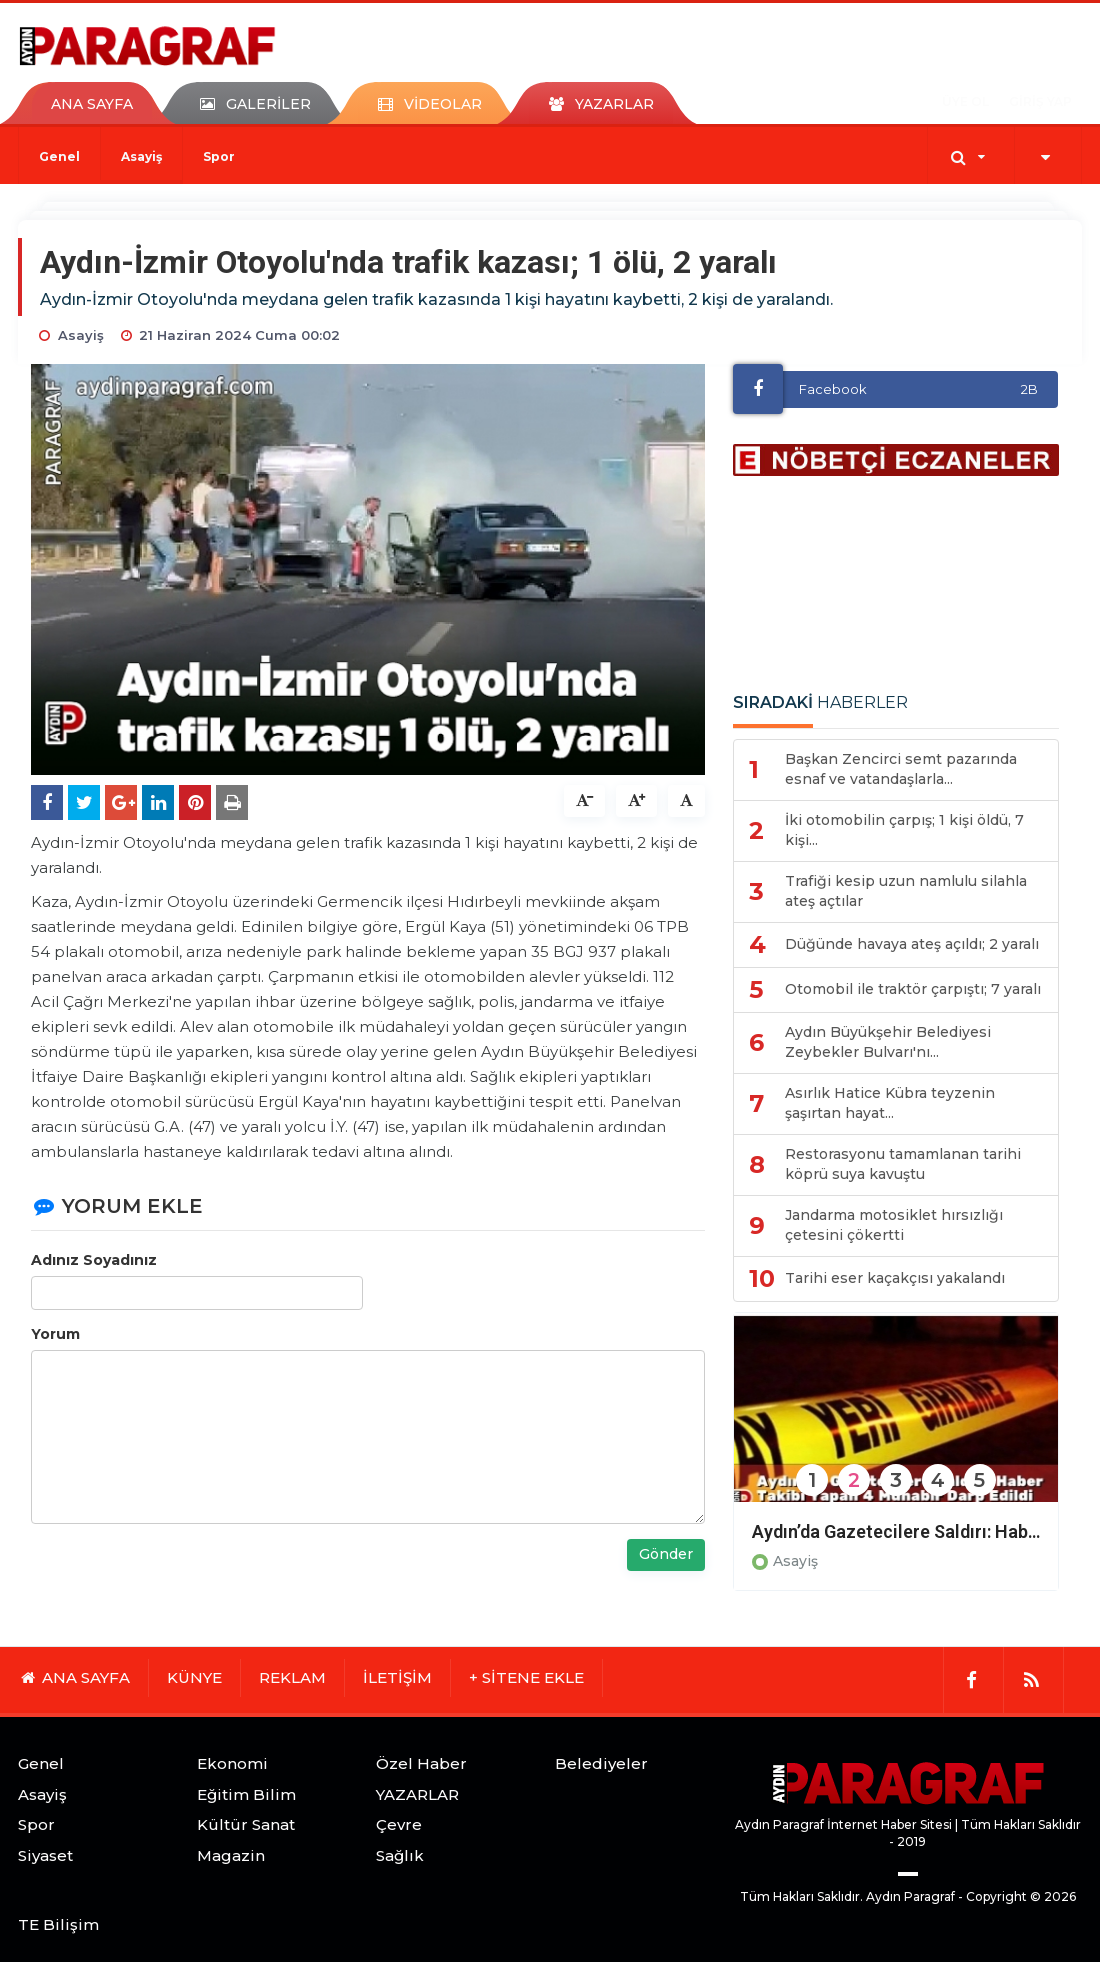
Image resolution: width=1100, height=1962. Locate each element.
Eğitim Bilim (246, 1794)
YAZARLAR (417, 1794)
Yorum (55, 1334)
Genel (59, 156)
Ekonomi (232, 1763)
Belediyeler (601, 1763)
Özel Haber (421, 1763)
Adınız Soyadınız (94, 1260)
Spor (219, 156)
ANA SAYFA (92, 104)
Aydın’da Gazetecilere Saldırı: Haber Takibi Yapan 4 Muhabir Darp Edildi (896, 1531)
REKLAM (292, 1677)
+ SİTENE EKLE (526, 1677)
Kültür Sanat (246, 1824)
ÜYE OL (965, 101)
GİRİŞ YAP (1040, 101)
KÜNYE (194, 1677)
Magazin (231, 1855)
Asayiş (141, 156)
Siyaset (45, 1855)
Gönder (666, 1554)
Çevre (399, 1824)
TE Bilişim (58, 1924)
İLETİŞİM (397, 1677)
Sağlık (400, 1855)
